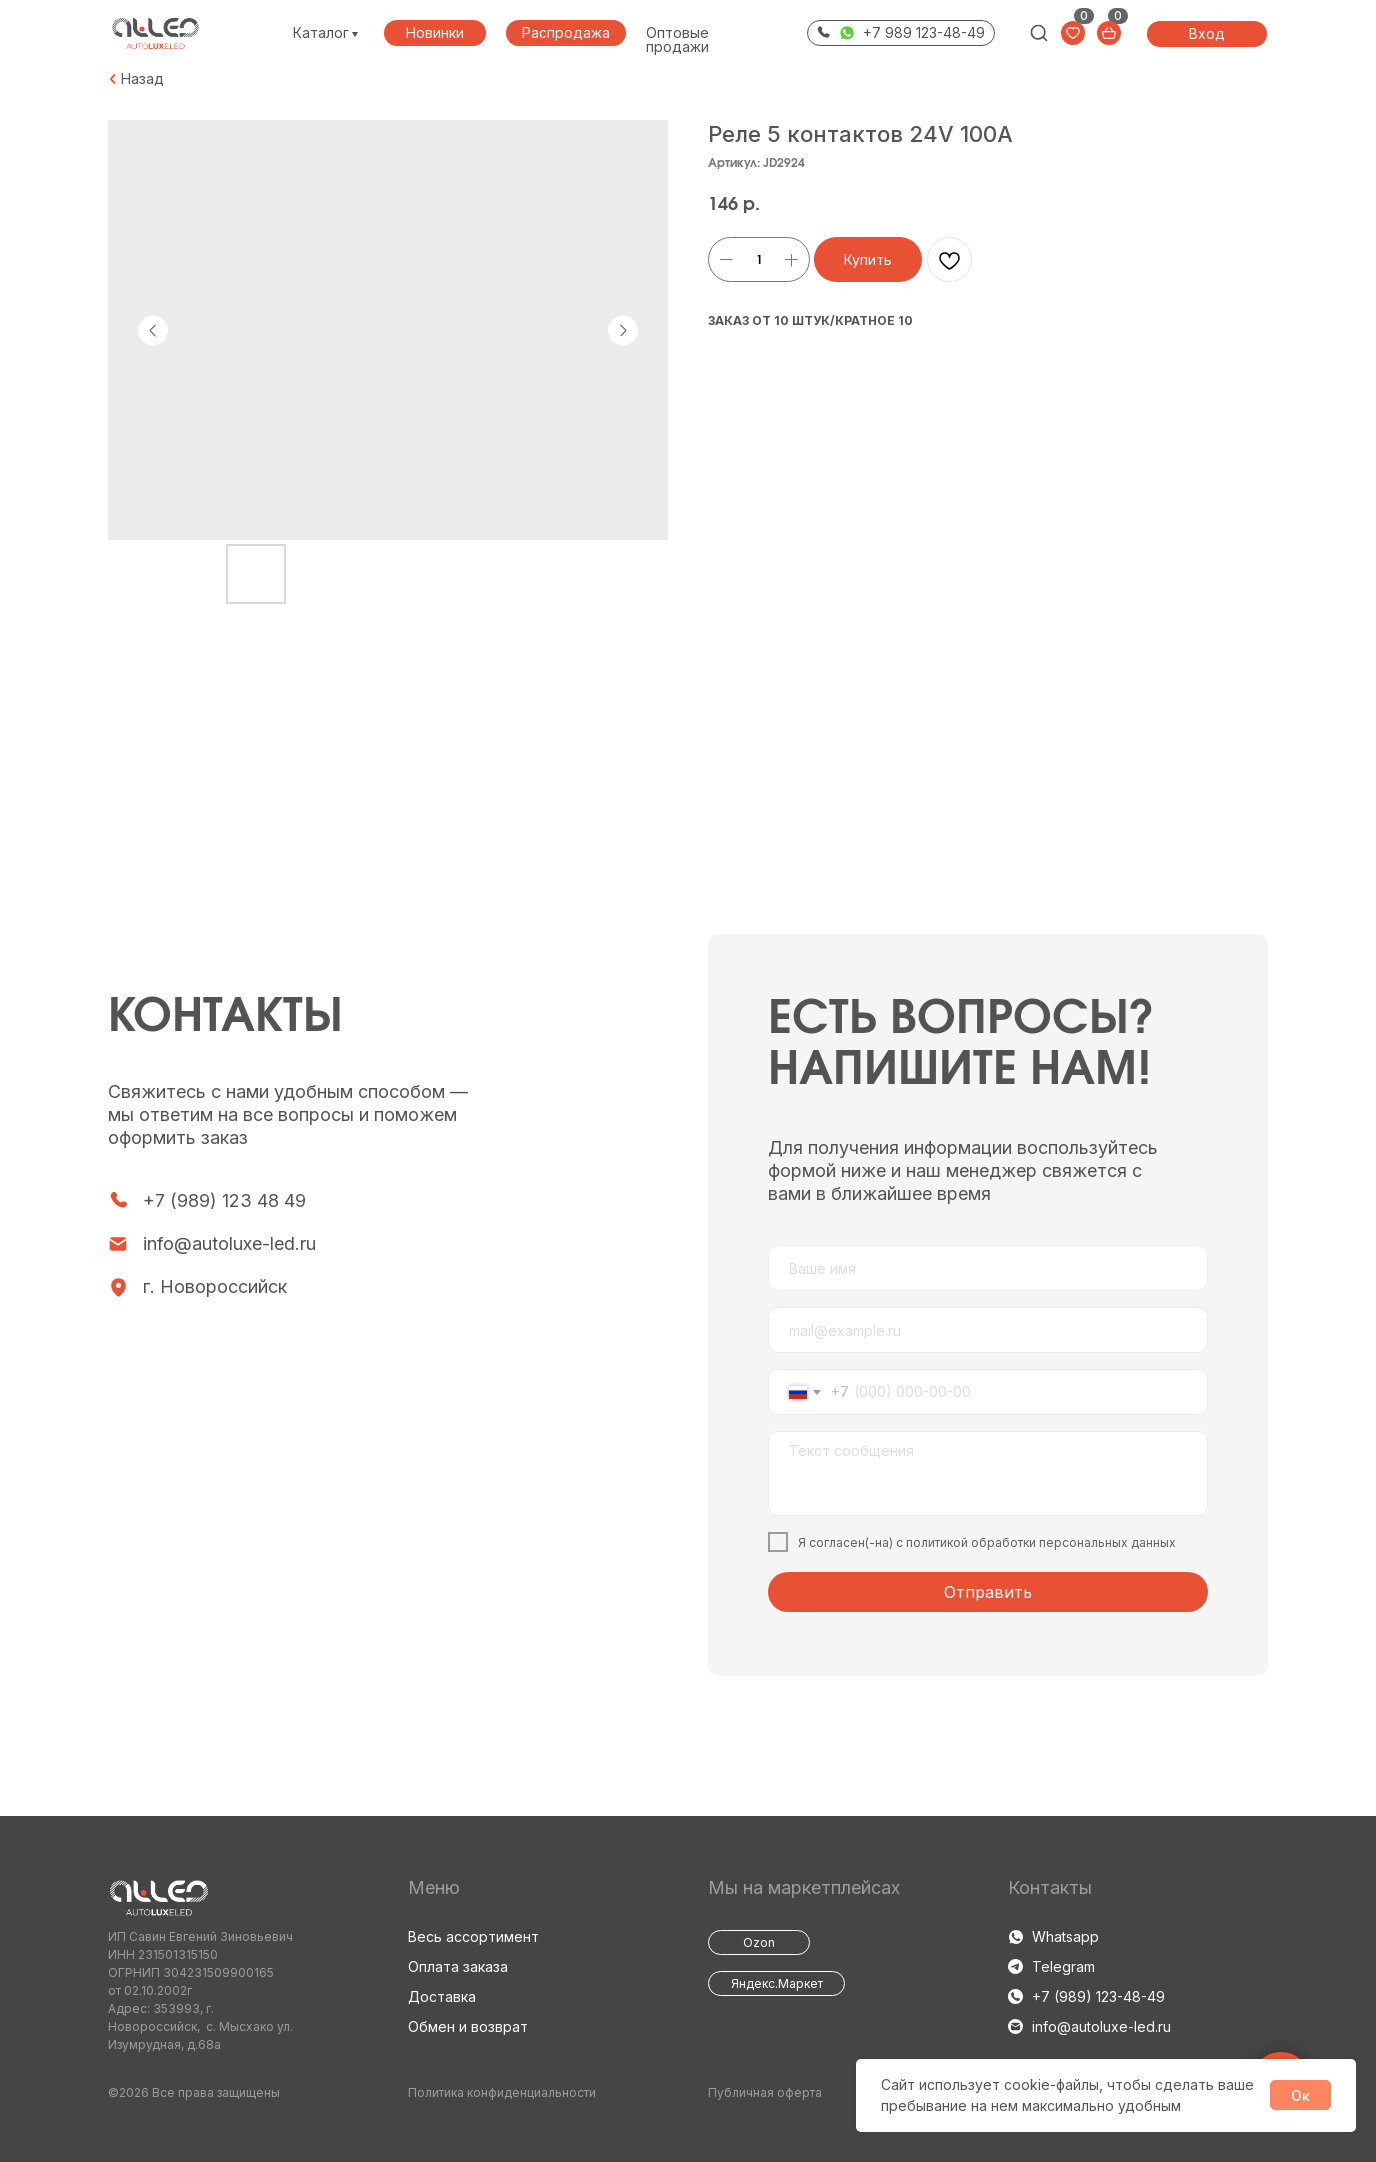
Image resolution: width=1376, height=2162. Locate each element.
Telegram (1063, 1966)
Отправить (988, 1592)
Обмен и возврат (468, 2026)
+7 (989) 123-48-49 (1098, 1996)
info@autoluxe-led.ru (229, 1243)
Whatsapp (1065, 1936)
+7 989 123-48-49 (924, 32)
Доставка (442, 1996)
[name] (988, 1268)
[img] (1039, 33)
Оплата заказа (458, 1966)
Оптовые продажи (677, 39)
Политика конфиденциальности (502, 2092)
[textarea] (988, 1473)
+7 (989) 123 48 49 (224, 1200)
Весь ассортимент (473, 1936)
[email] (988, 1330)
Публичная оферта (765, 2092)
